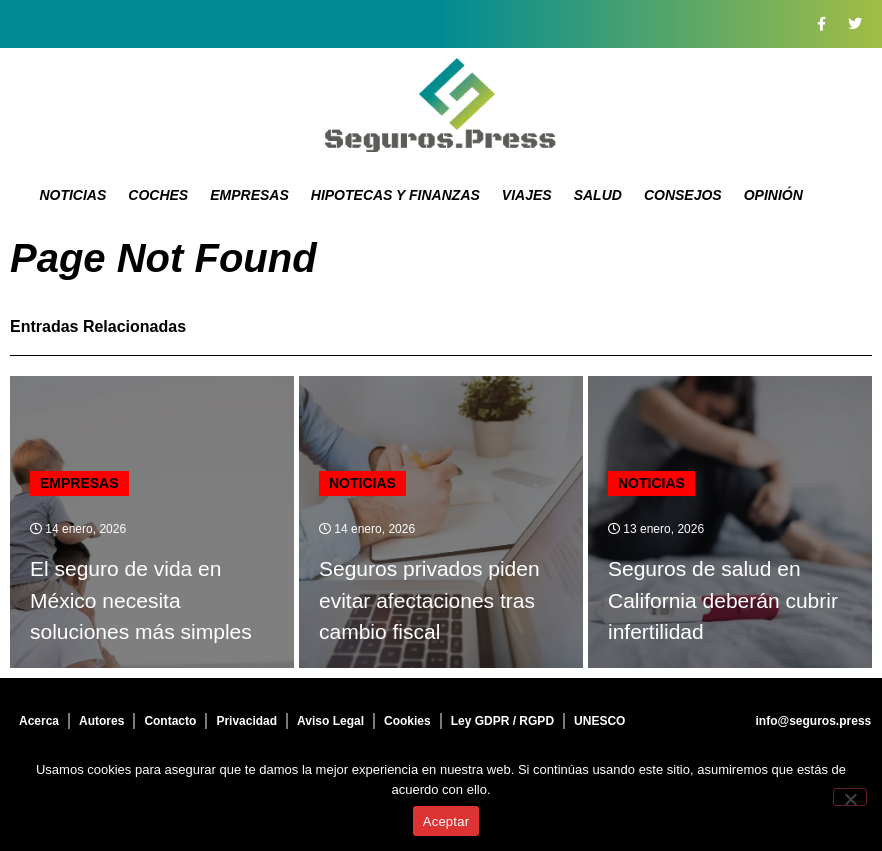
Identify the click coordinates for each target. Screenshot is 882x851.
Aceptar (446, 821)
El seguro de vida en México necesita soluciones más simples (141, 600)
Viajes (527, 195)
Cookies (407, 721)
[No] (850, 797)
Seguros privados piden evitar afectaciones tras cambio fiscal (429, 600)
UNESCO (599, 721)
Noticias (72, 195)
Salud (598, 195)
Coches (158, 195)
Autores (101, 721)
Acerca (39, 721)
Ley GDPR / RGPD (502, 721)
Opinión (773, 195)
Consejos (683, 195)
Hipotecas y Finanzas (395, 195)
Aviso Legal (330, 721)
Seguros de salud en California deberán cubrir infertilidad (723, 600)
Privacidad (246, 721)
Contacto (170, 721)
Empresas (249, 195)
